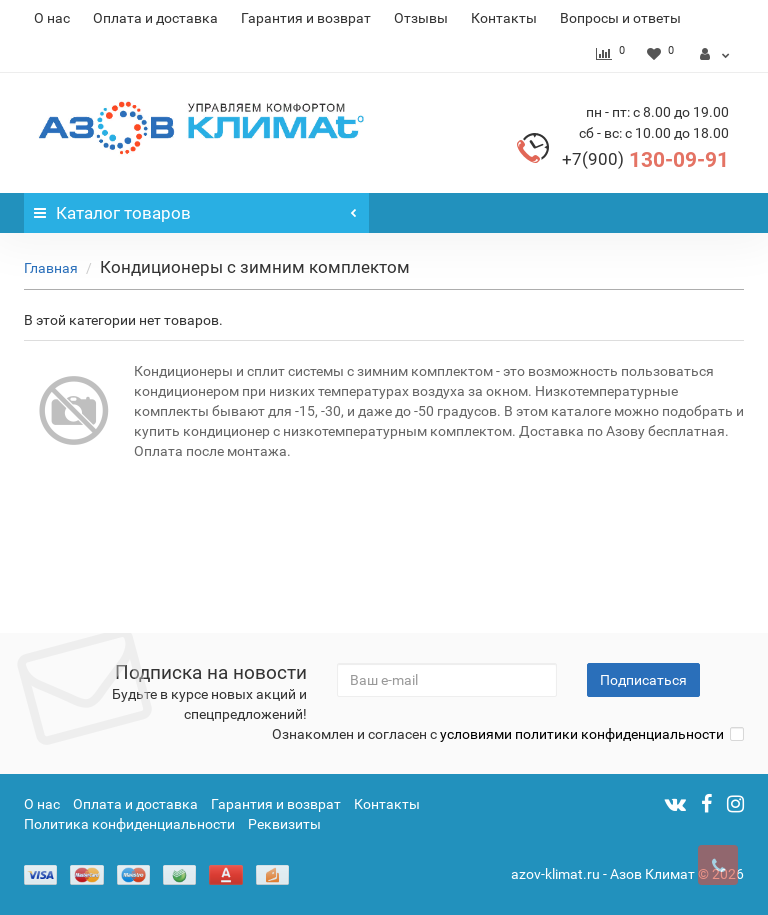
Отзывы (421, 18)
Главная (51, 268)
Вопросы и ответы (620, 18)
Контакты (504, 18)
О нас (52, 18)
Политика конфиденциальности (129, 824)
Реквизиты (284, 824)
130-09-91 (645, 160)
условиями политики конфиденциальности (582, 734)
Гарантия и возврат (306, 18)
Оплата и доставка (155, 18)
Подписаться (643, 680)
